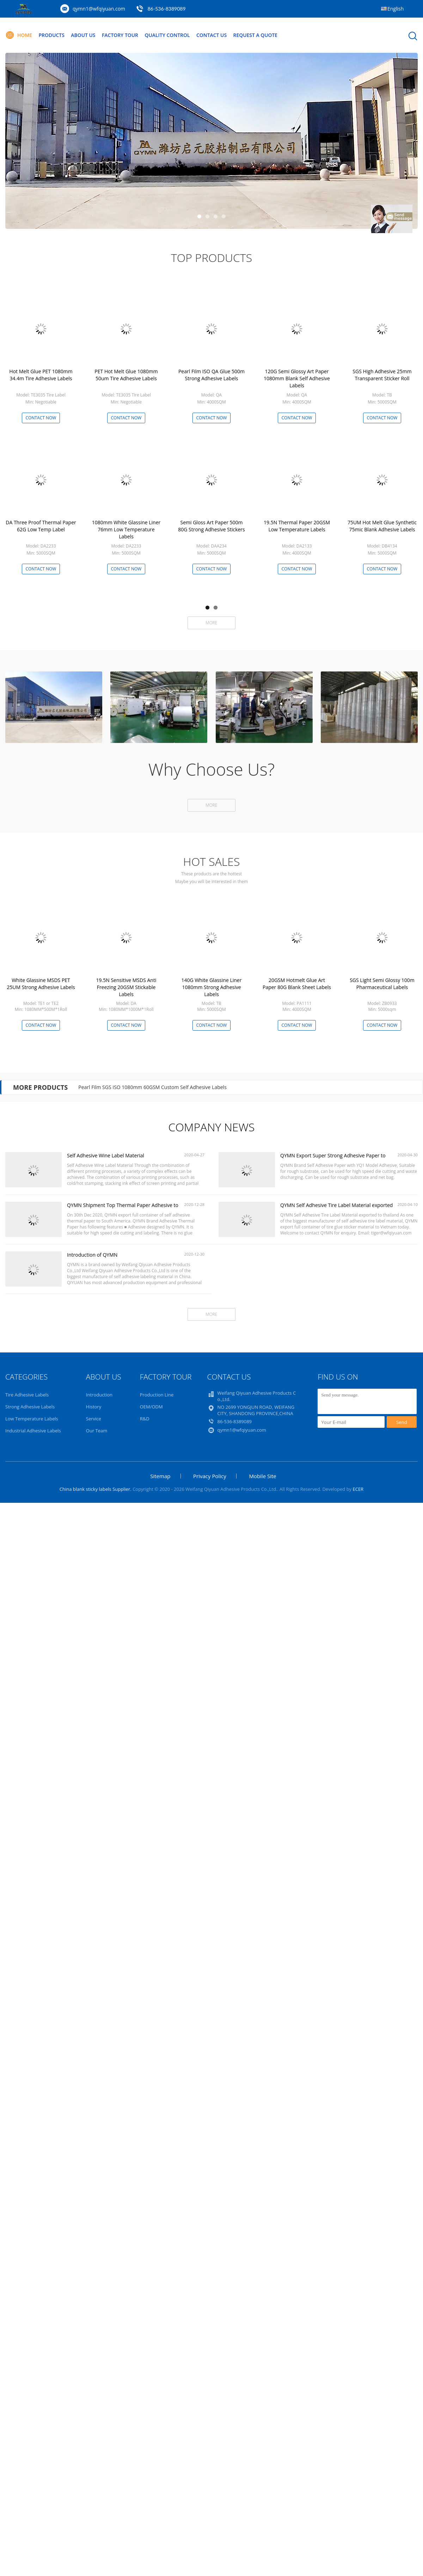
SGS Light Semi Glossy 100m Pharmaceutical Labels (382, 983)
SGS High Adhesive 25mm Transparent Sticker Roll (381, 375)
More (211, 623)
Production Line (157, 1395)
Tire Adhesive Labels (27, 1395)
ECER (357, 1489)
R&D (144, 1418)
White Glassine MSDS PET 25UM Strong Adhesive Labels (41, 983)
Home (18, 35)
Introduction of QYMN (92, 1254)
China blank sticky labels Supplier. (96, 1489)
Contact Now (41, 418)
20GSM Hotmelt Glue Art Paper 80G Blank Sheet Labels (297, 983)
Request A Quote (256, 35)
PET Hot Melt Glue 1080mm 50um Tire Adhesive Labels (126, 375)
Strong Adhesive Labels (30, 1406)
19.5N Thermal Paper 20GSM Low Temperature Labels (297, 526)
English (395, 8)
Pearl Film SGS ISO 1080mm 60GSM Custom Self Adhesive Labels (152, 1087)
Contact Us (212, 35)
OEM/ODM (151, 1406)
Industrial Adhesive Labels (33, 1430)
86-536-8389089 (167, 9)
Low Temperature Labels (31, 1418)
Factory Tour (120, 35)
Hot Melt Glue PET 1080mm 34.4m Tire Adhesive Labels (40, 375)
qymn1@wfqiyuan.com (99, 8)
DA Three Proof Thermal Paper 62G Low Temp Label (41, 526)
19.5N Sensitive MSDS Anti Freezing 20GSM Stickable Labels (126, 987)
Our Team (97, 1430)
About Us (83, 35)
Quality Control (168, 35)
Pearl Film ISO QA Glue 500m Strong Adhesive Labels (211, 375)
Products (52, 35)
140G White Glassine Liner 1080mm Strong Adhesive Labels (212, 987)
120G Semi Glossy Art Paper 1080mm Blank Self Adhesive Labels (297, 378)
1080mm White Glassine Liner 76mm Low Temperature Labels (126, 529)
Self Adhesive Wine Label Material (105, 1155)
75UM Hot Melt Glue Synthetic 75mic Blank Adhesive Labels (382, 526)
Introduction (99, 1395)
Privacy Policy (209, 1476)
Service (93, 1418)
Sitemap (160, 1476)
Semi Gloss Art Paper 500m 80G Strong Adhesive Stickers (211, 526)
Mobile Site (262, 1476)
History (93, 1406)
